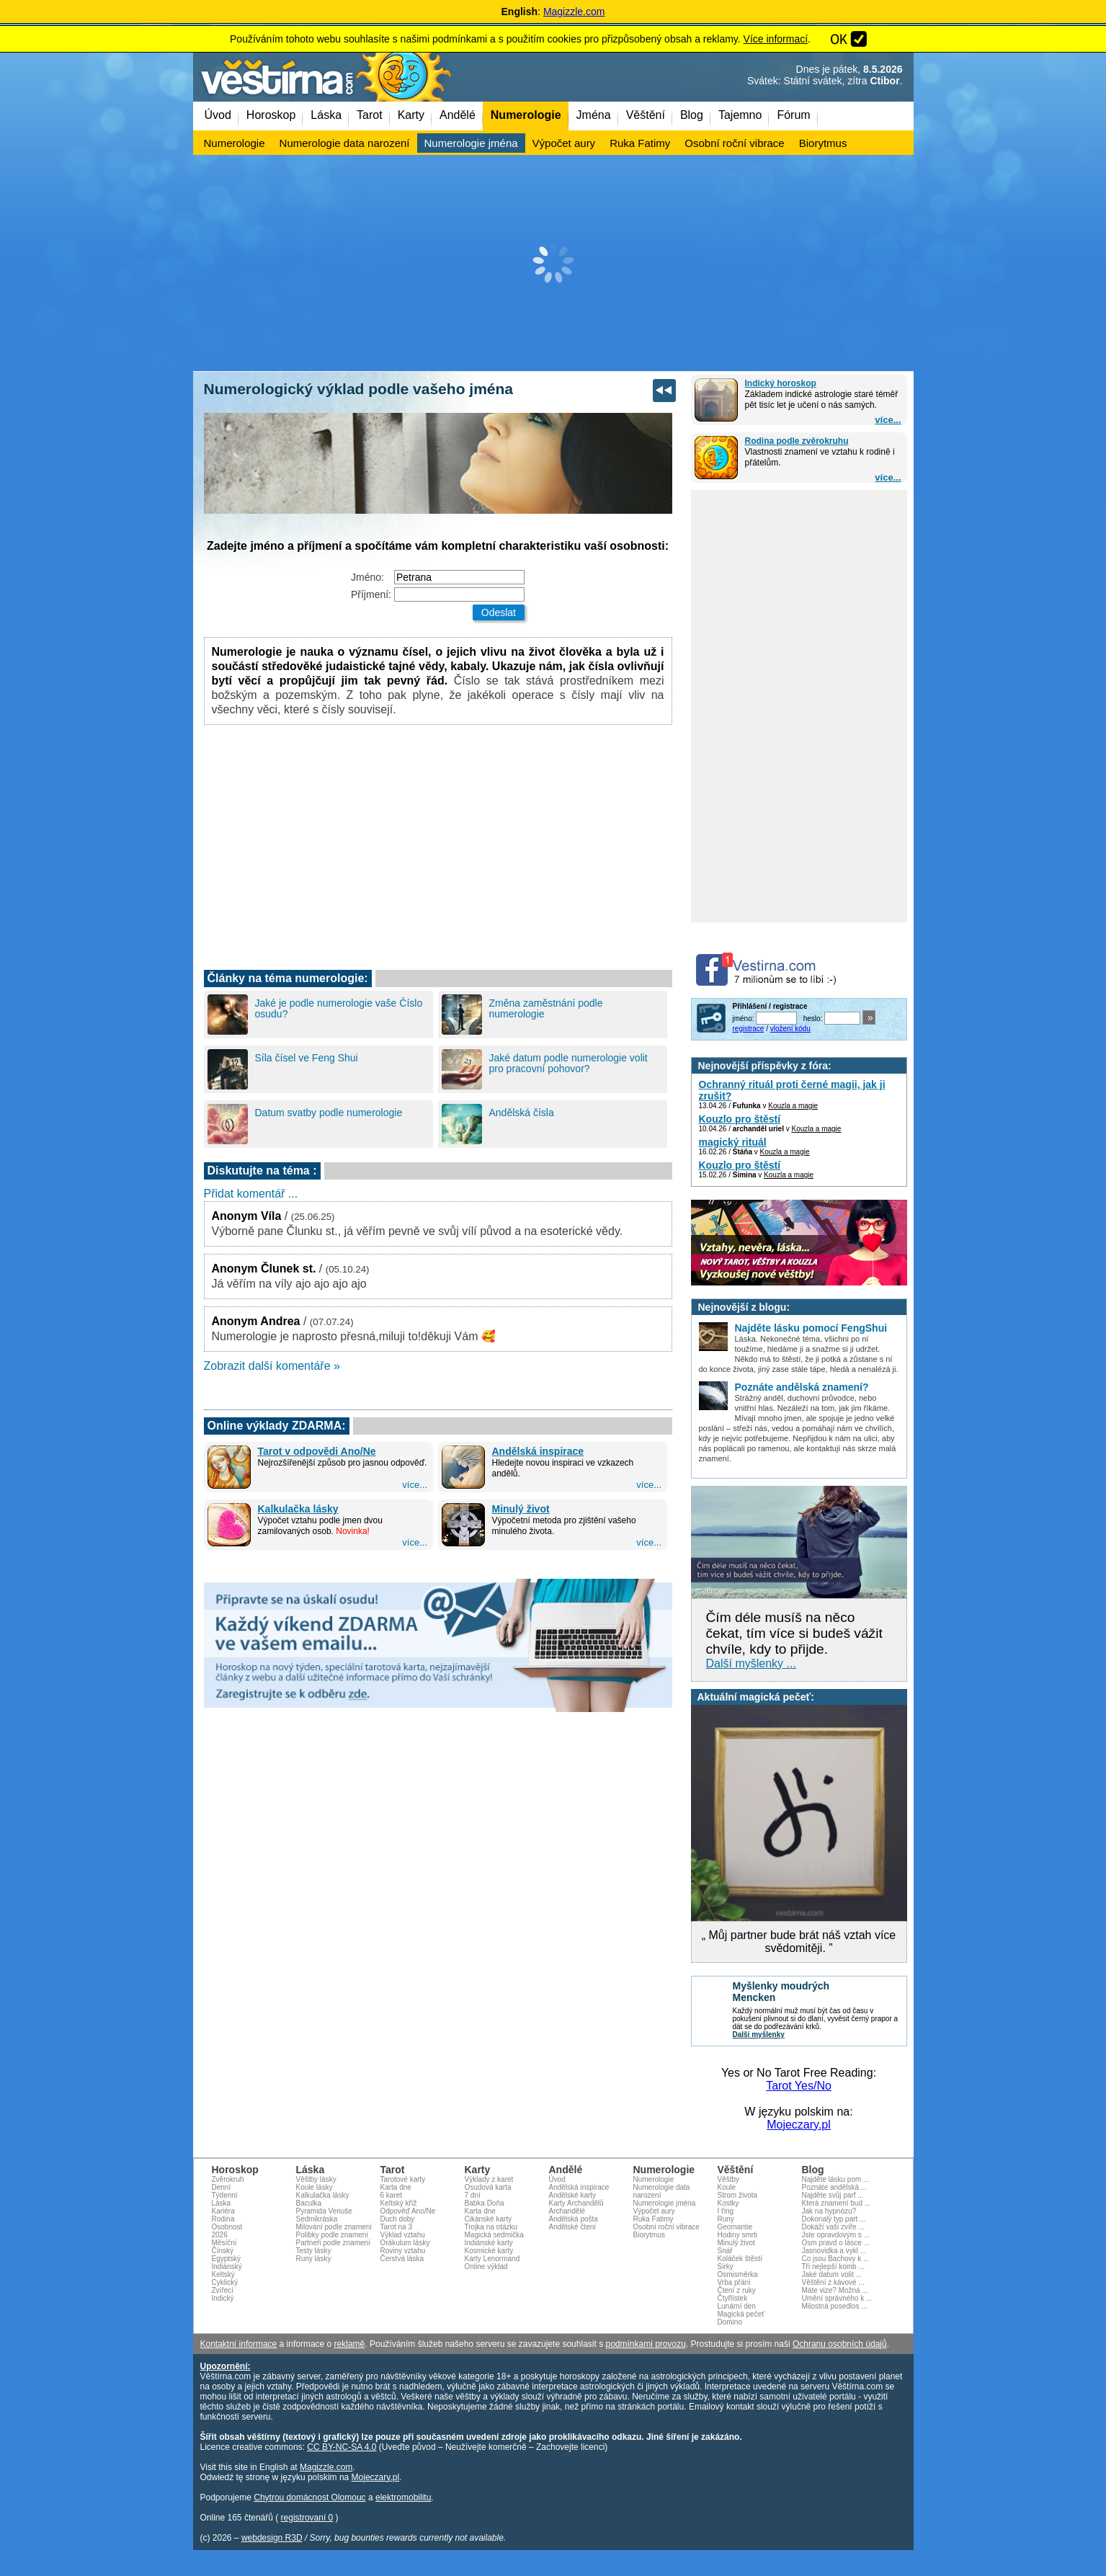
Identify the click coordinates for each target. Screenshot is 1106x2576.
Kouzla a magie (793, 1106)
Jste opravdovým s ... (836, 2235)
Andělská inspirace (538, 1451)
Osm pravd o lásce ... (836, 2243)
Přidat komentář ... (251, 1193)
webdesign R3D (272, 2538)
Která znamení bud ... (836, 2203)
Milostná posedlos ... (835, 2306)
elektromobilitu (403, 2497)
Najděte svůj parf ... (833, 2195)
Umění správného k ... (837, 2298)
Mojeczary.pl (799, 2124)
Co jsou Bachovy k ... (836, 2259)
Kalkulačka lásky (298, 1509)
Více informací (776, 39)
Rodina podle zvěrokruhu (797, 441)
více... (888, 419)
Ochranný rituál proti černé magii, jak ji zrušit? (792, 1090)
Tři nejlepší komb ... (833, 2266)
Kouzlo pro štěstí (740, 1119)
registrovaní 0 (307, 2518)
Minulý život (521, 1509)
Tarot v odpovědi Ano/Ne (317, 1451)
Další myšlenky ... (751, 1663)
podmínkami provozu (645, 2344)
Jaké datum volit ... (832, 2274)
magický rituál (733, 1142)
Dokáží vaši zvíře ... (833, 2227)
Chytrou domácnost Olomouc (309, 2497)
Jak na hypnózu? (829, 2211)
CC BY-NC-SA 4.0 (341, 2447)
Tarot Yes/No (798, 2086)
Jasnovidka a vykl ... (834, 2251)
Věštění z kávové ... (833, 2282)
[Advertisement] (553, 263)
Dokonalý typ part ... (834, 2219)
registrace (748, 1029)
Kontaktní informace (238, 2344)
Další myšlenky (759, 2034)
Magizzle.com (574, 11)
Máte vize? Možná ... (835, 2290)
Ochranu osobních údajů (840, 2344)
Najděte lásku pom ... (836, 2179)
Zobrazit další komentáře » (272, 1366)
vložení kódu (790, 1029)
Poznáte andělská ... (835, 2187)
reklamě (349, 2344)
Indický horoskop (780, 383)
